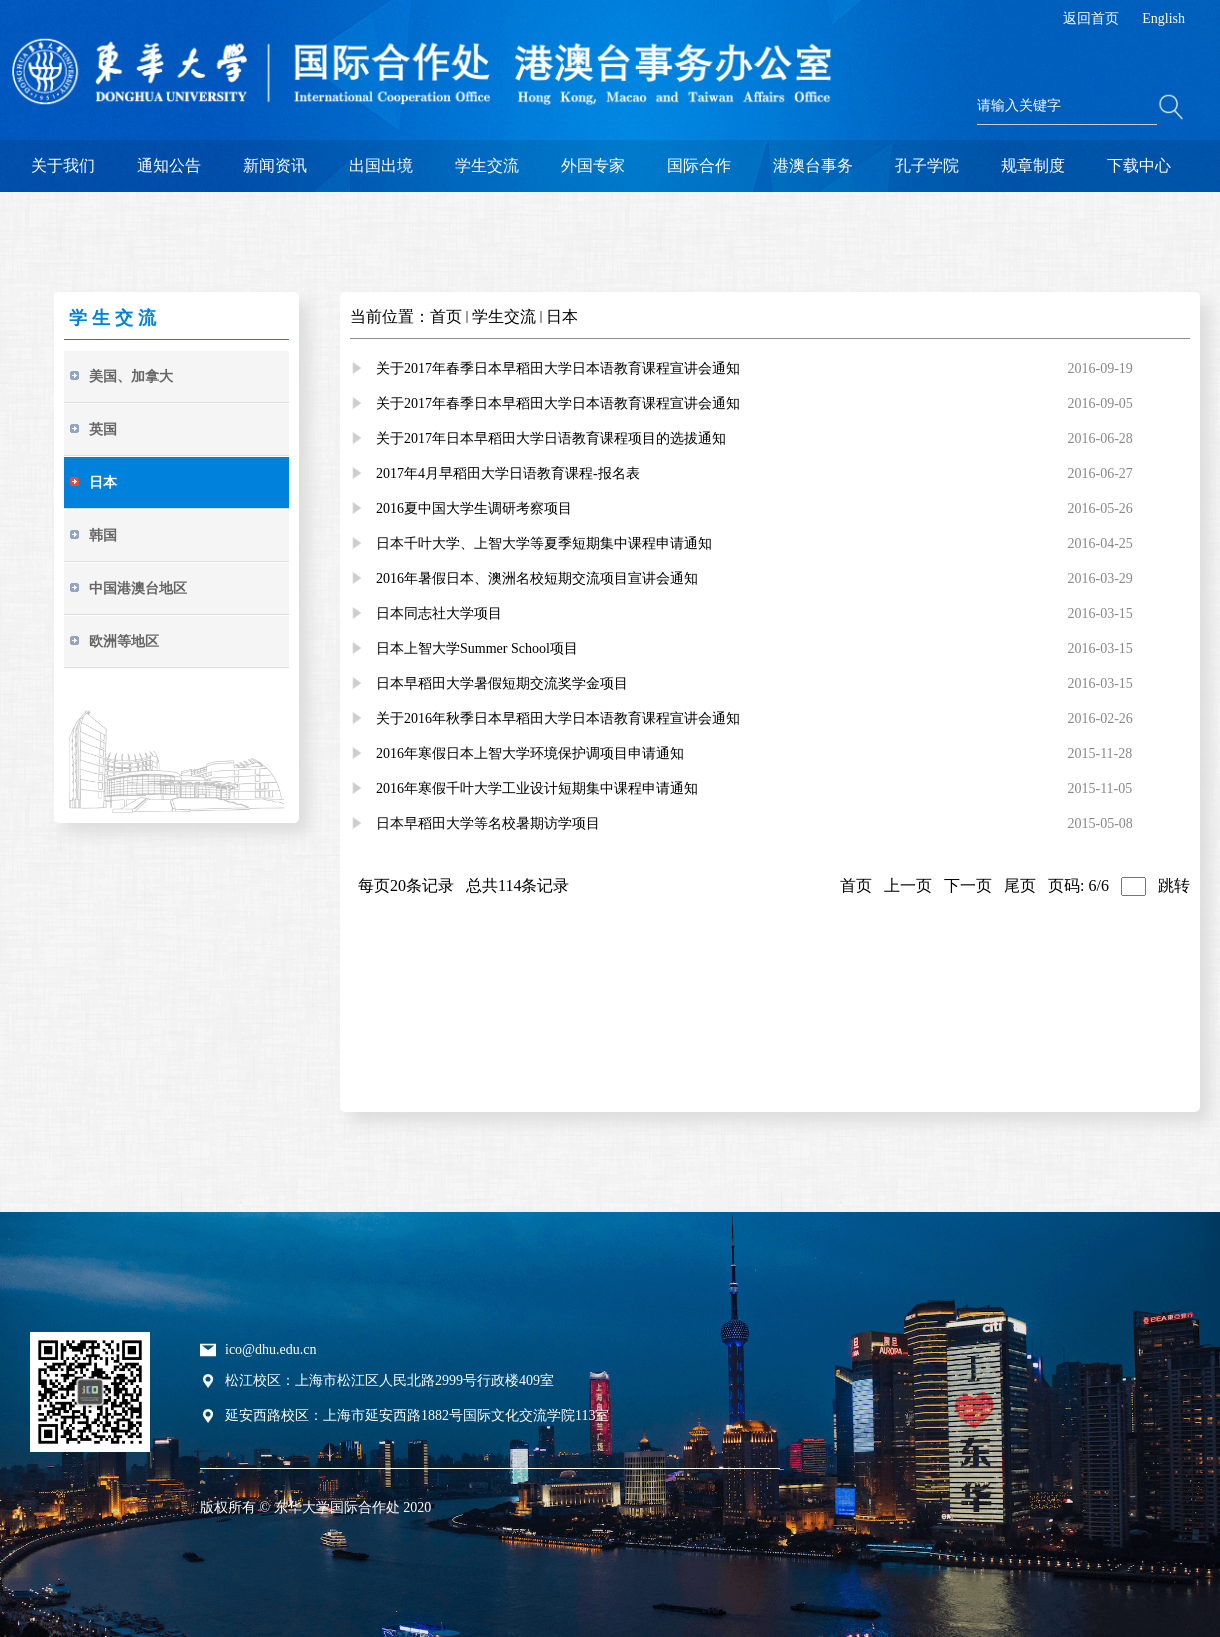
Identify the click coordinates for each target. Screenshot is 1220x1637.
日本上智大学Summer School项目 (477, 648)
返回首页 (1091, 18)
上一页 (908, 885)
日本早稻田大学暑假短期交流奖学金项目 (502, 683)
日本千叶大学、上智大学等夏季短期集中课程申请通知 (544, 543)
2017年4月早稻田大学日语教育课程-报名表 (508, 473)
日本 (562, 316)
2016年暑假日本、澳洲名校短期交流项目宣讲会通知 (537, 578)
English (1163, 18)
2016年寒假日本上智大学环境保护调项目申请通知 (530, 753)
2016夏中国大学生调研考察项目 (474, 508)
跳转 (1174, 885)
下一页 (968, 885)
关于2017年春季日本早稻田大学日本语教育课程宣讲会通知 (558, 368)
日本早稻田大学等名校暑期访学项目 (488, 823)
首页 (446, 316)
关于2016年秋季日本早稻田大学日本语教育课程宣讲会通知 (558, 718)
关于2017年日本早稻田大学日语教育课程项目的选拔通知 (551, 438)
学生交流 (504, 316)
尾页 (1020, 885)
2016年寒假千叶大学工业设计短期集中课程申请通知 (537, 788)
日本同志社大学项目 (439, 613)
